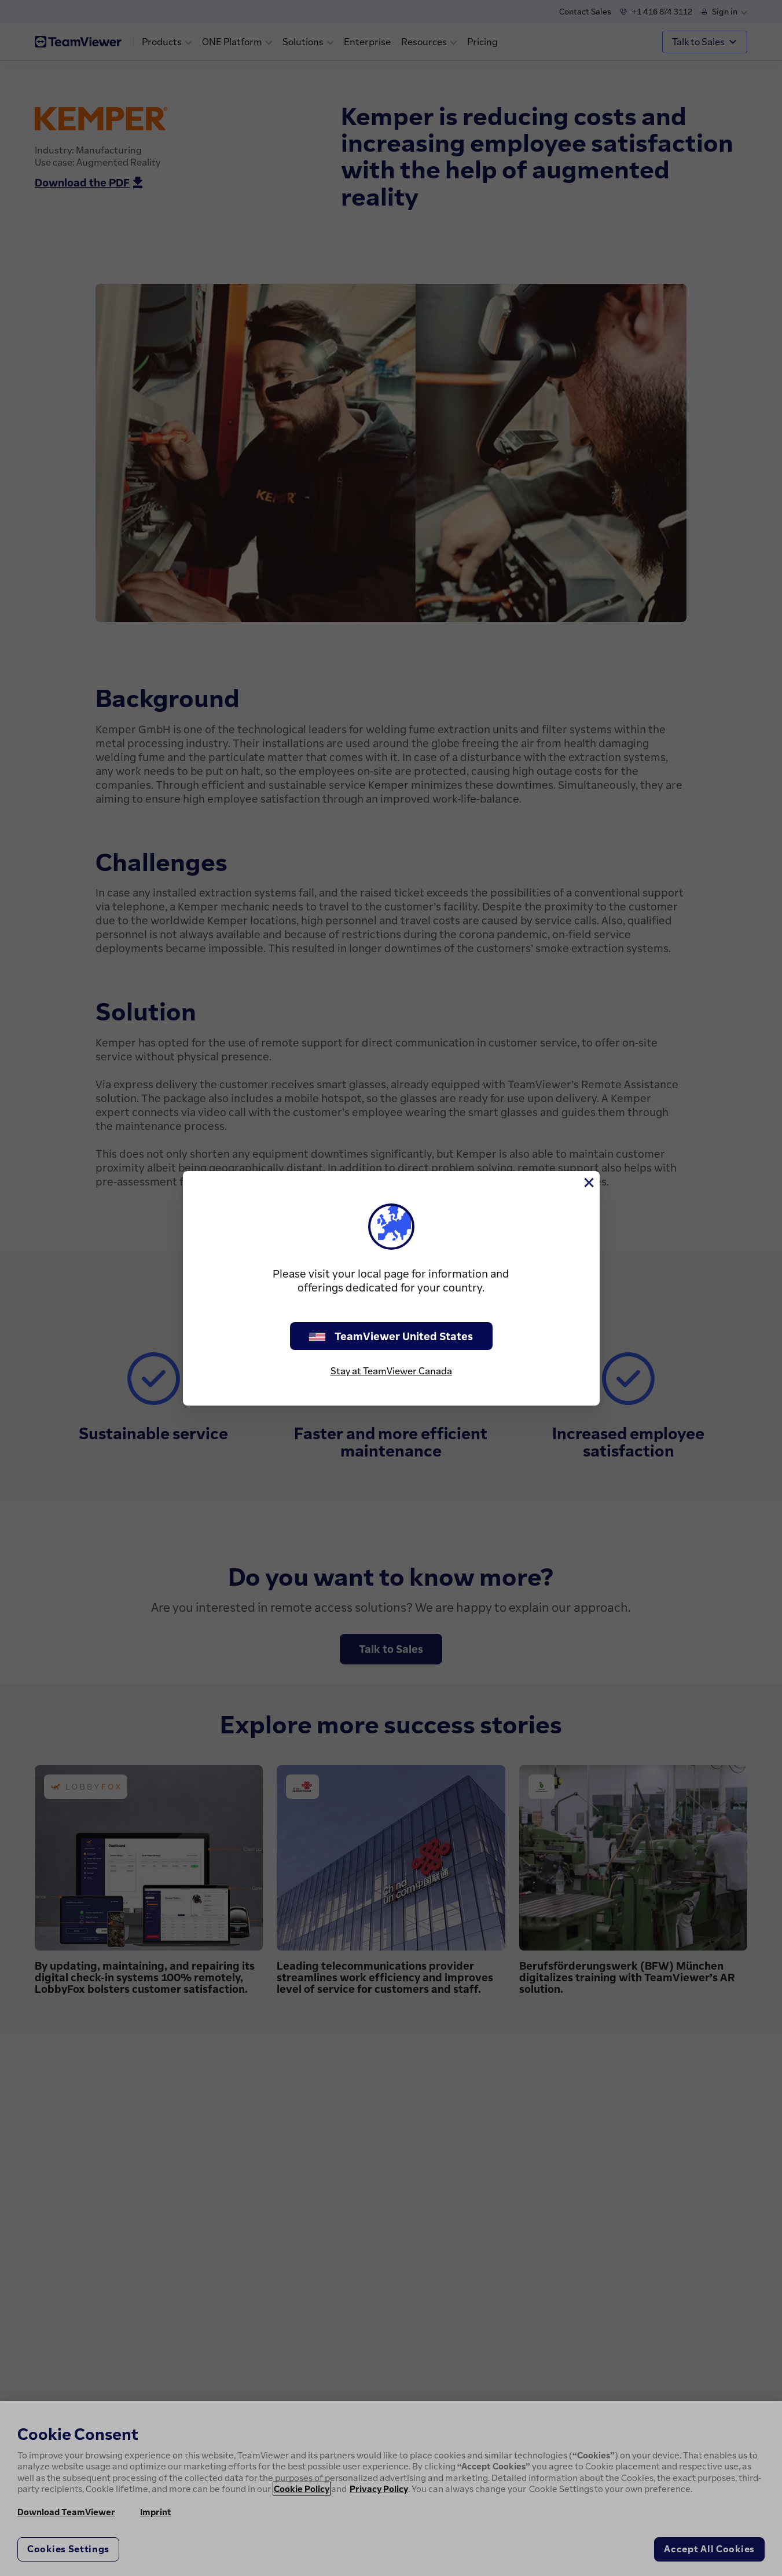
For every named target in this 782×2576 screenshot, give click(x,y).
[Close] (588, 1182)
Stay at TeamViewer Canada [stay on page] (391, 1370)
